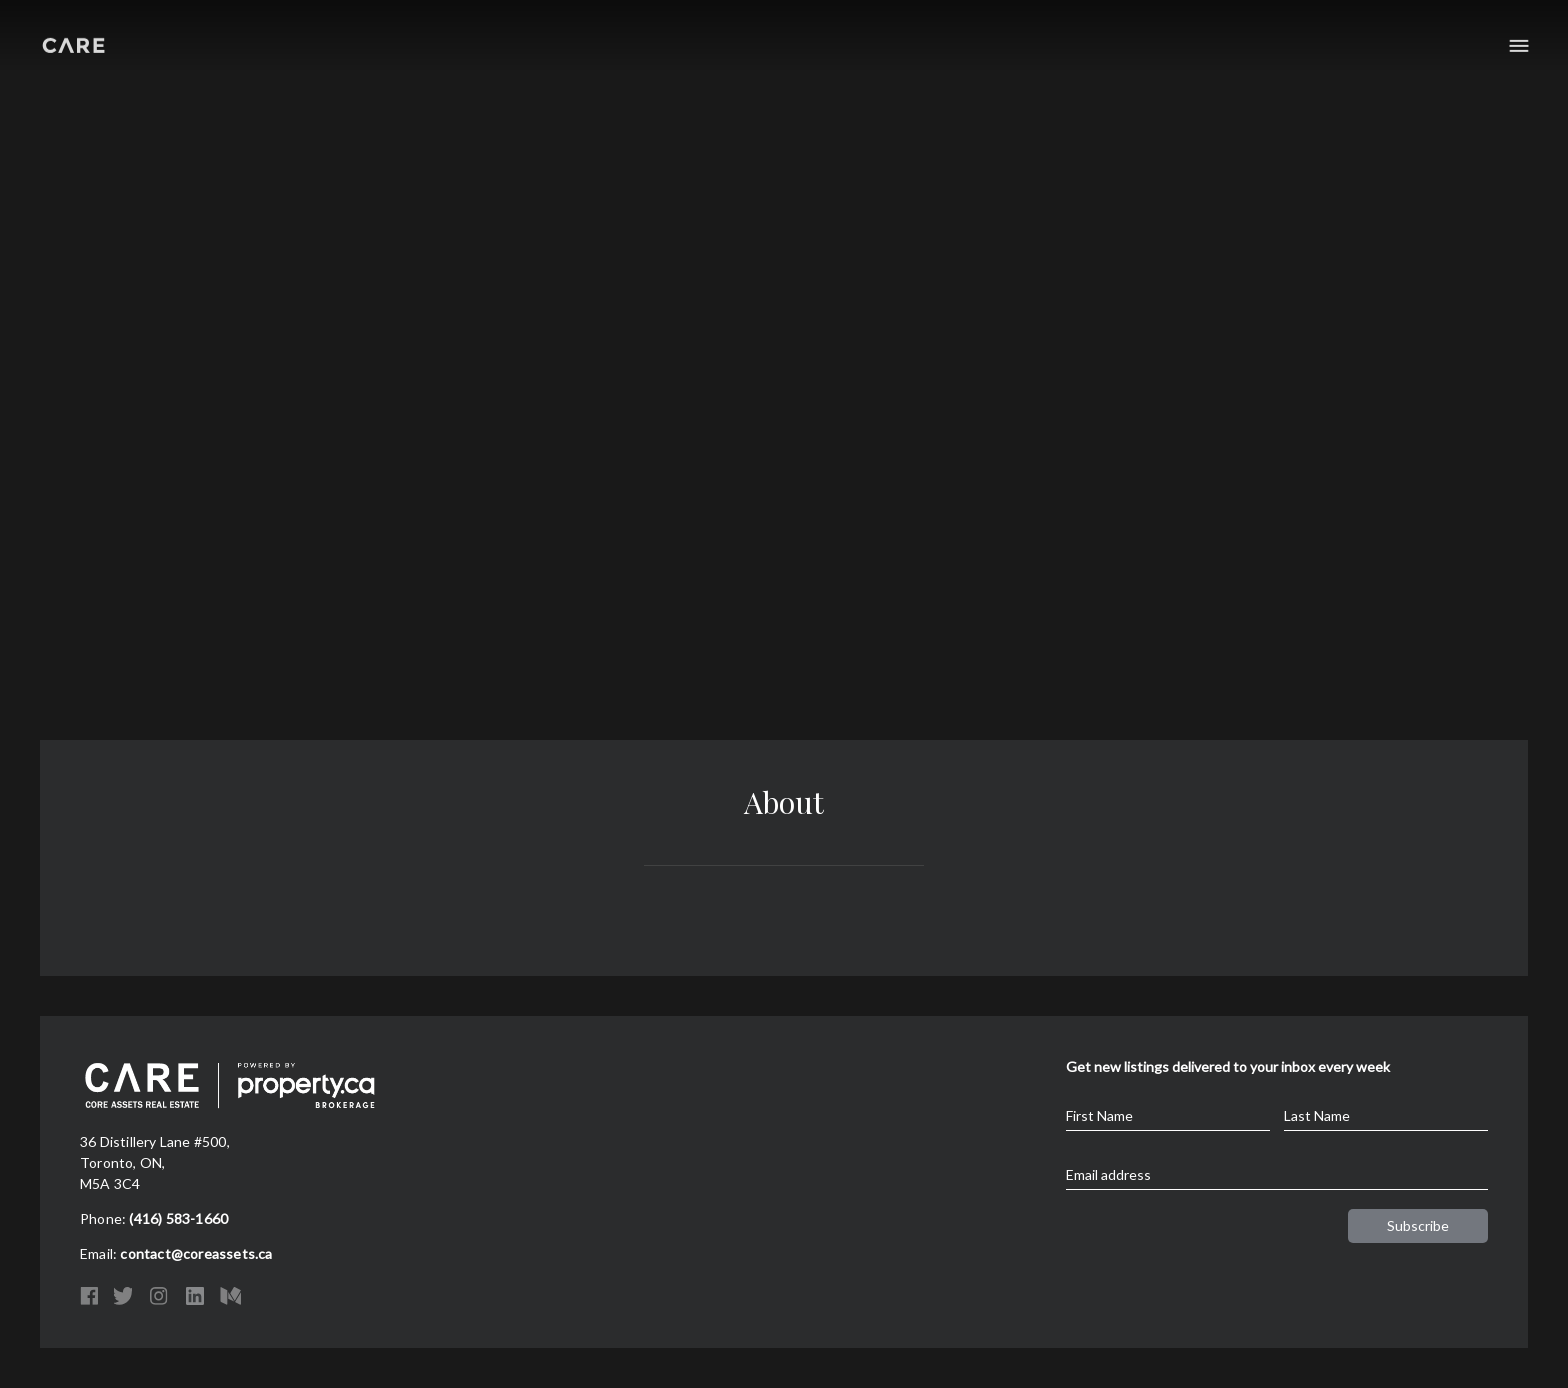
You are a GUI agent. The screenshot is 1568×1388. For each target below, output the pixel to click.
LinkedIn (195, 1296)
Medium (230, 1296)
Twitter (123, 1296)
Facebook (89, 1296)
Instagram (159, 1296)
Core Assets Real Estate (73, 42)
